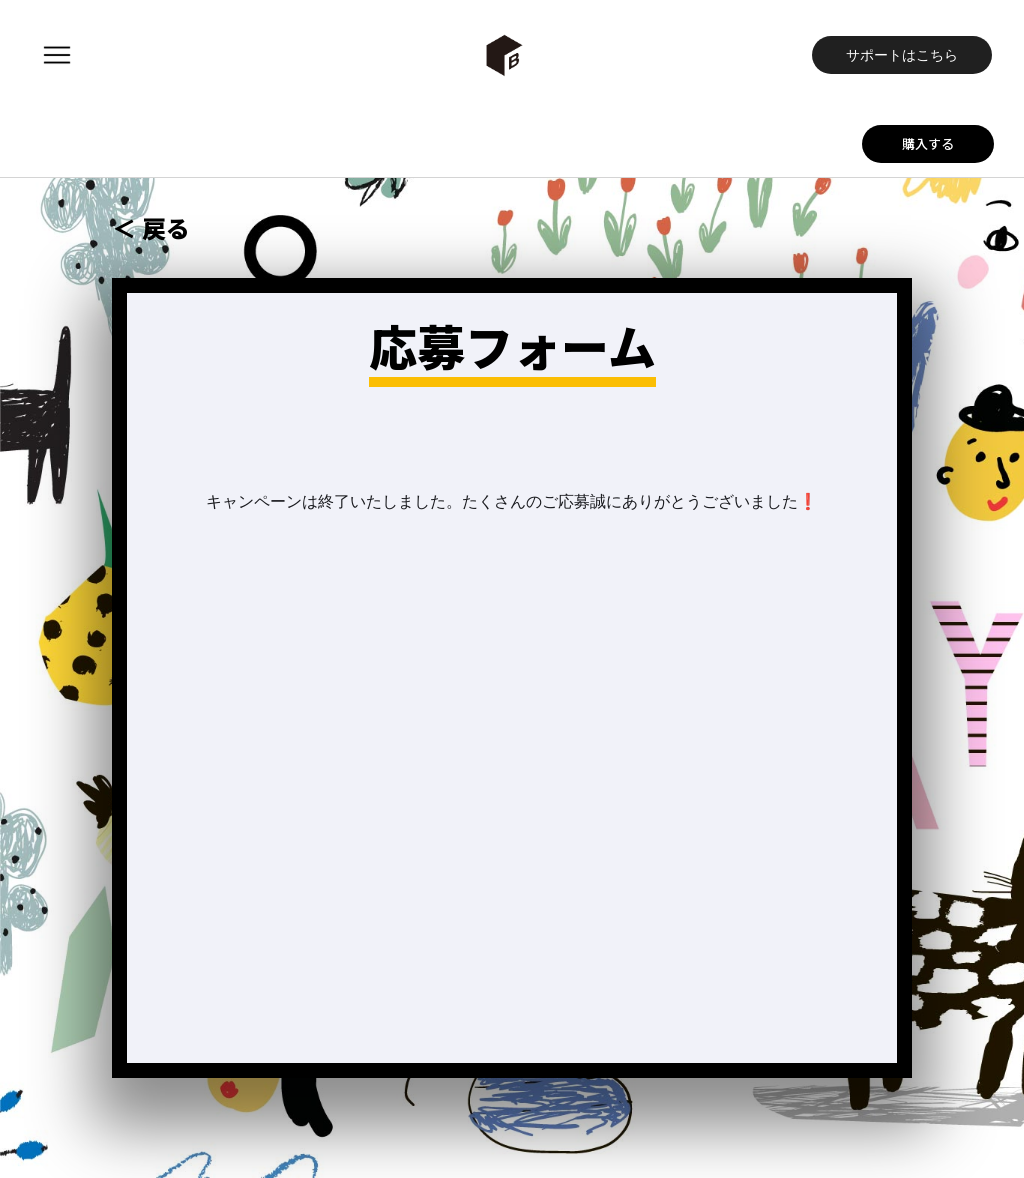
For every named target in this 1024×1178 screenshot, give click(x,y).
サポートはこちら (902, 54)
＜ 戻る (151, 227)
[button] (57, 55)
